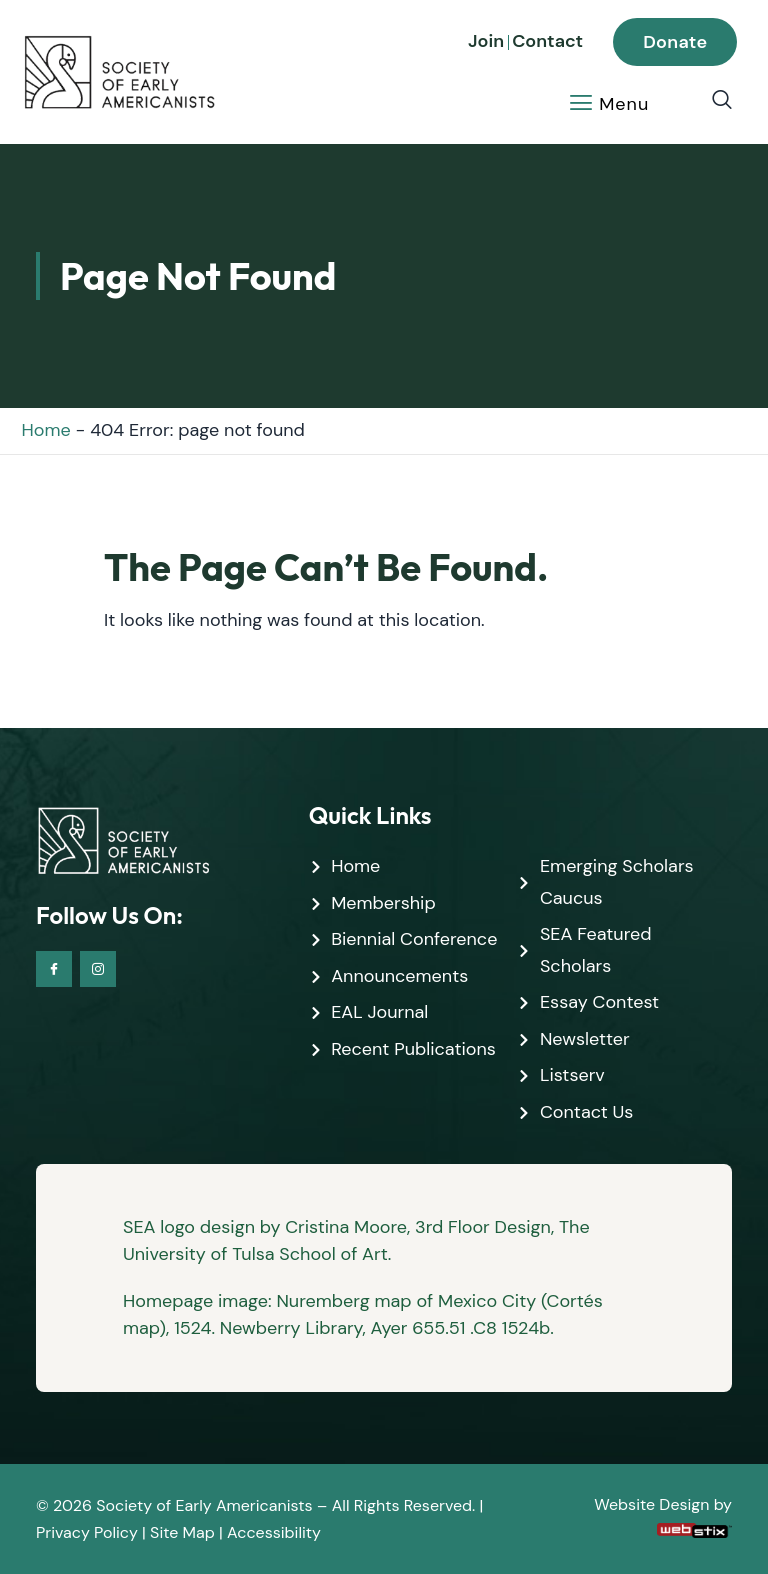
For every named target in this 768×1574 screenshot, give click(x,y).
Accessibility (274, 1532)
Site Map (182, 1532)
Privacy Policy (87, 1532)
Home (46, 430)
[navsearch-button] (712, 101)
